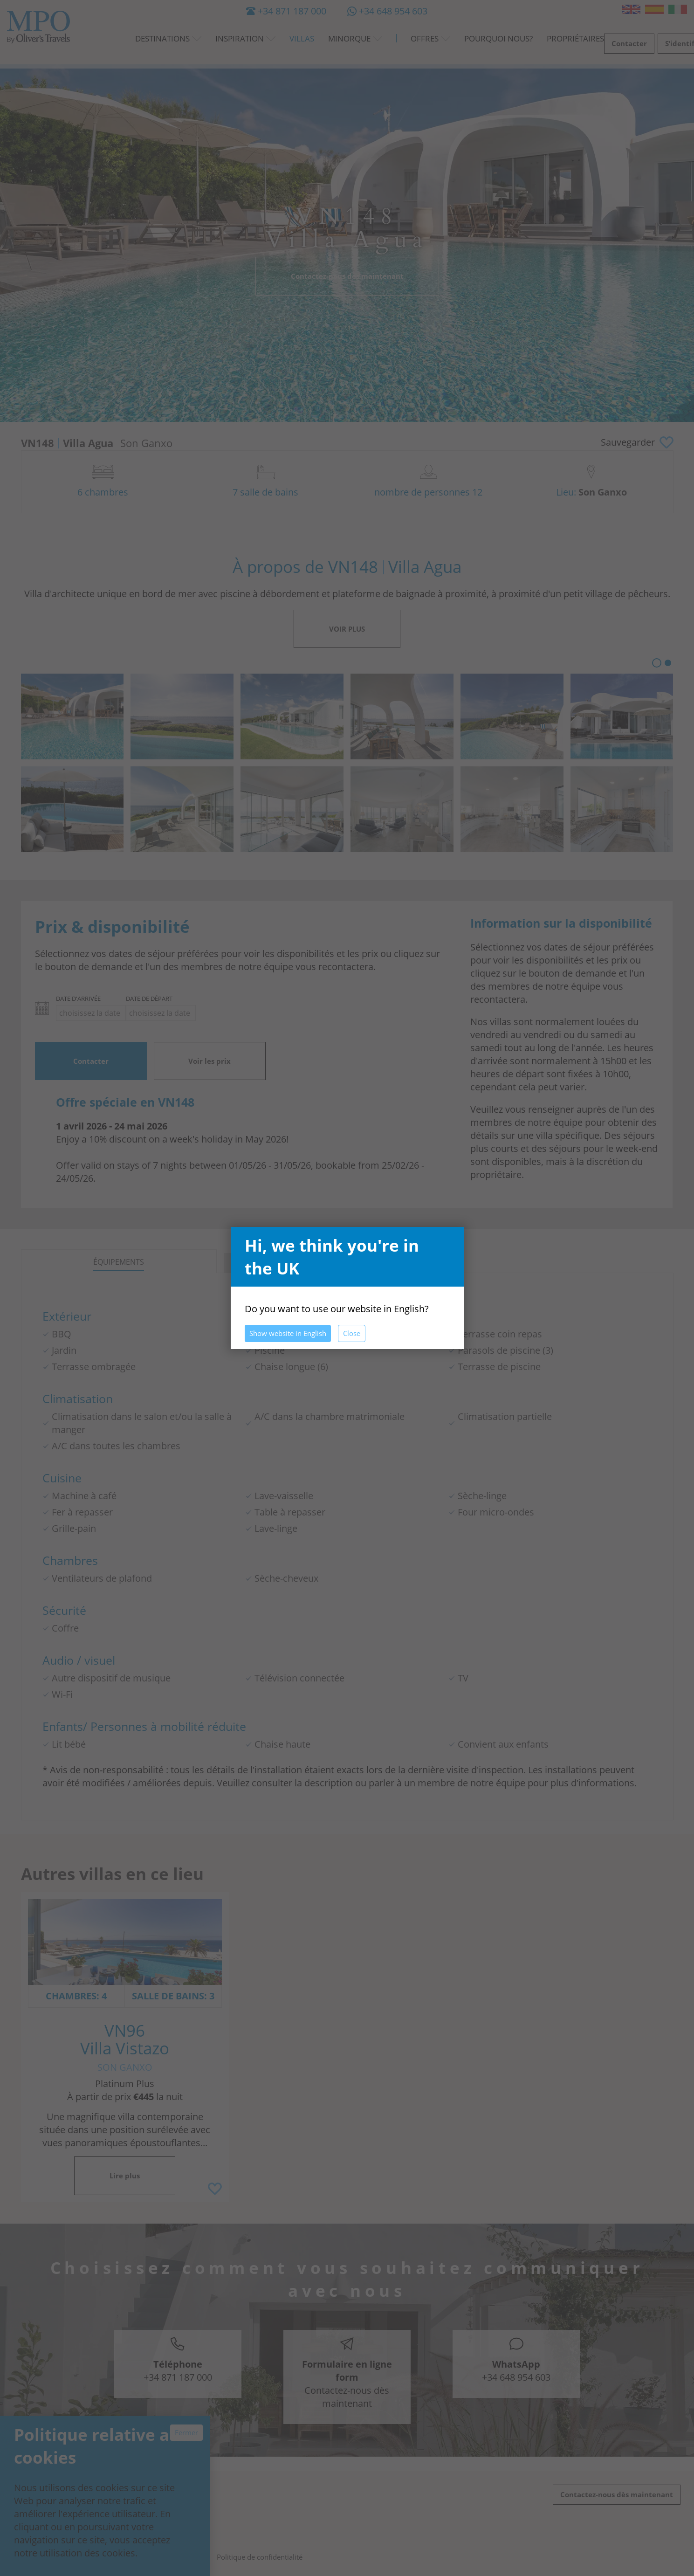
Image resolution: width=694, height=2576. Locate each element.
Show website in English (287, 1333)
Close (351, 1333)
